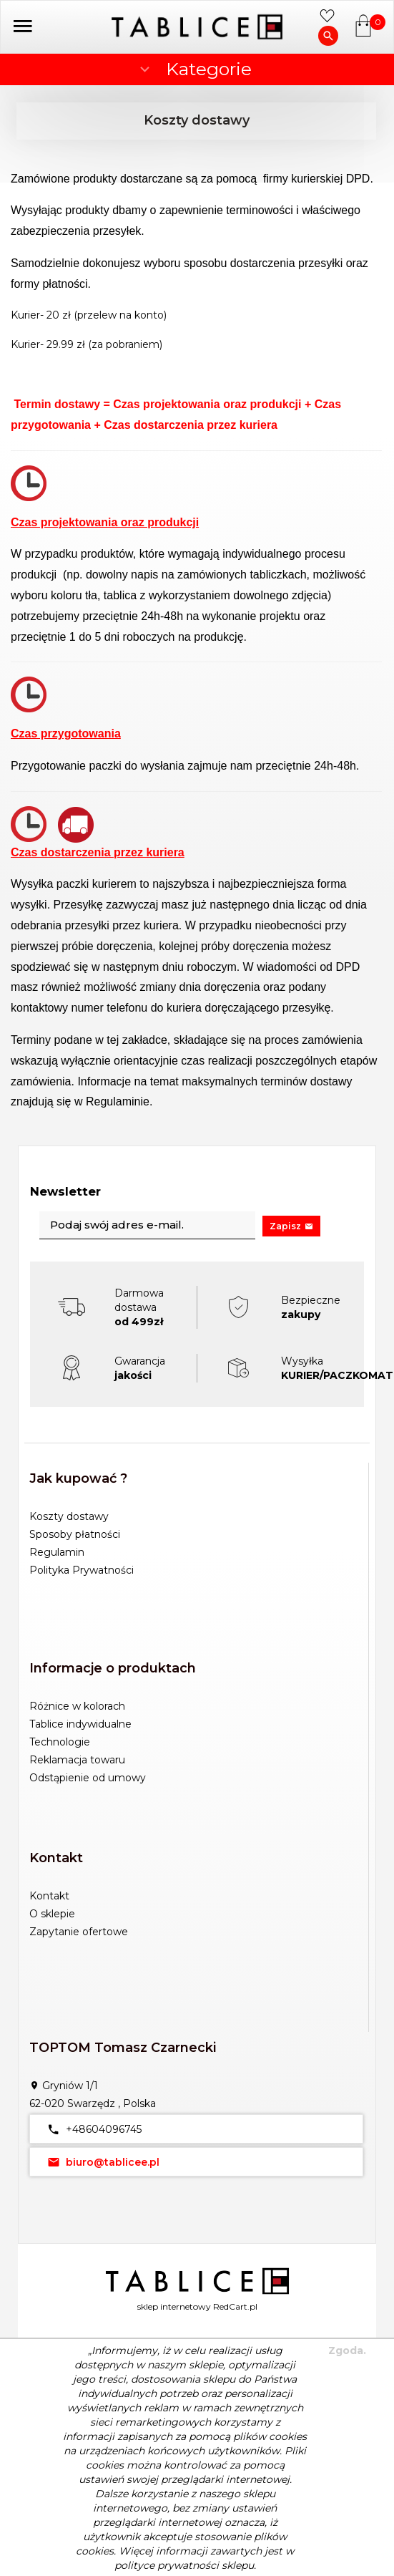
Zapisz (291, 1226)
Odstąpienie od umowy (87, 1777)
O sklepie (52, 1913)
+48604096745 (91, 2128)
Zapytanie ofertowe (78, 1931)
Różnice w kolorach (77, 1706)
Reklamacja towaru (77, 1759)
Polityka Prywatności (81, 1570)
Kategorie (194, 68)
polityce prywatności (166, 2565)
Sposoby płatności (74, 1534)
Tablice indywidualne (80, 1724)
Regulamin (56, 1552)
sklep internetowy (174, 2306)
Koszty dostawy (69, 1516)
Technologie (59, 1741)
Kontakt (49, 1895)
